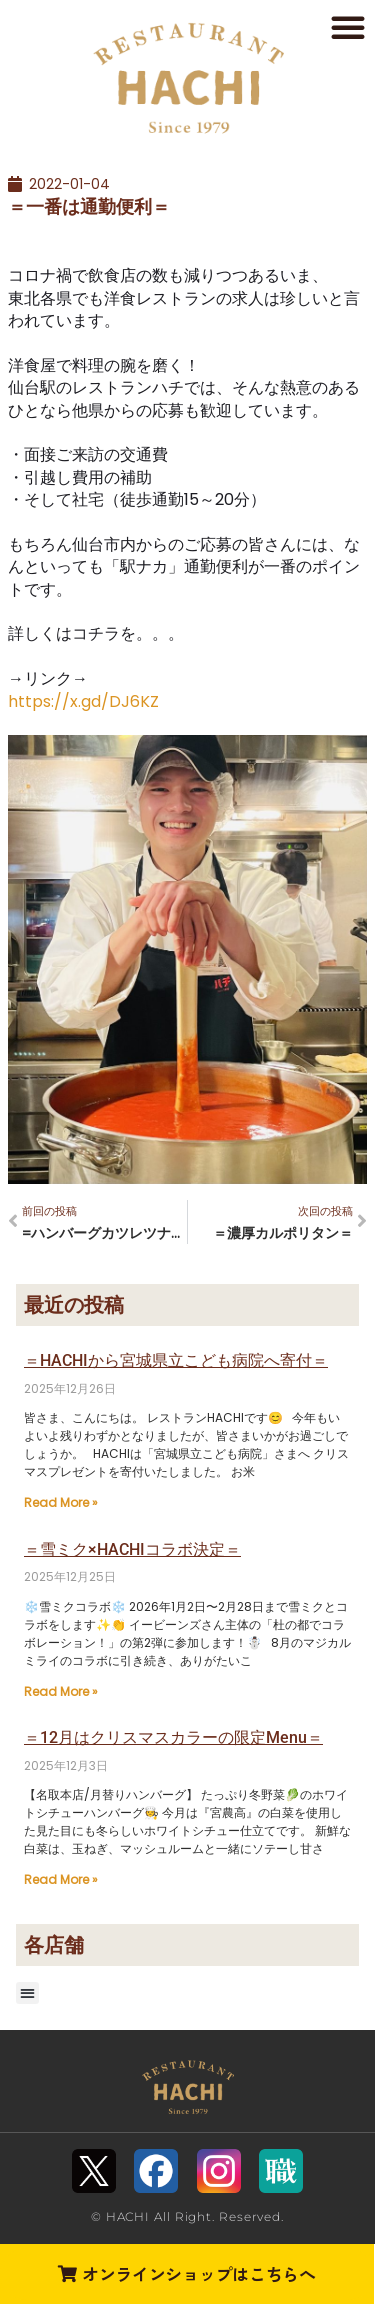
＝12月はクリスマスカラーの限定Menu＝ (173, 1737)
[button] (348, 27)
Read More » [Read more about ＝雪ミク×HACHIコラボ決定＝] (61, 1691)
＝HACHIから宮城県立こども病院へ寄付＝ (176, 1360)
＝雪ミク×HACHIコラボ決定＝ (132, 1549)
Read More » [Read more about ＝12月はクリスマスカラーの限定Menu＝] (61, 1879)
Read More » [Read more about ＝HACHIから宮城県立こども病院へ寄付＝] (61, 1502)
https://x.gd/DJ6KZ (83, 701)
